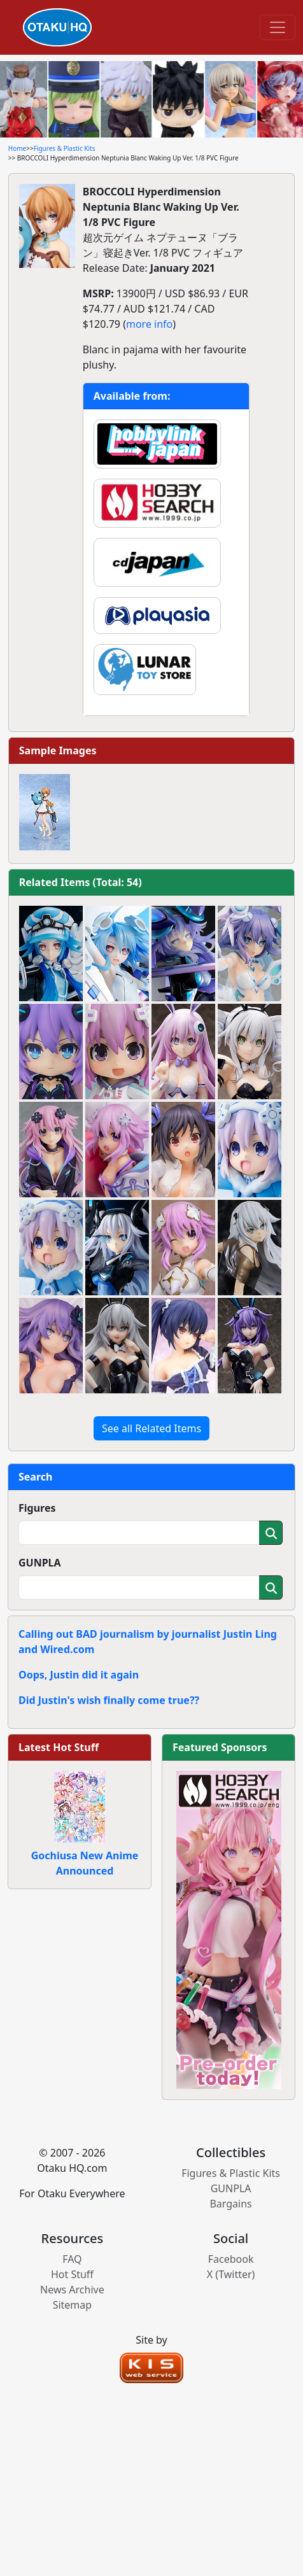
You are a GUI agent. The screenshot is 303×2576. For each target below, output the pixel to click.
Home (17, 148)
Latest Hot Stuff (58, 1747)
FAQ (71, 2259)
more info (149, 324)
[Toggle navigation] (277, 27)
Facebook (231, 2259)
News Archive (72, 2290)
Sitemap (72, 2305)
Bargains (230, 2204)
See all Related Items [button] (151, 1428)
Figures (37, 1508)
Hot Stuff (72, 2274)
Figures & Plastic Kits (64, 148)
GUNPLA (39, 1563)
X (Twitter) (231, 2274)
